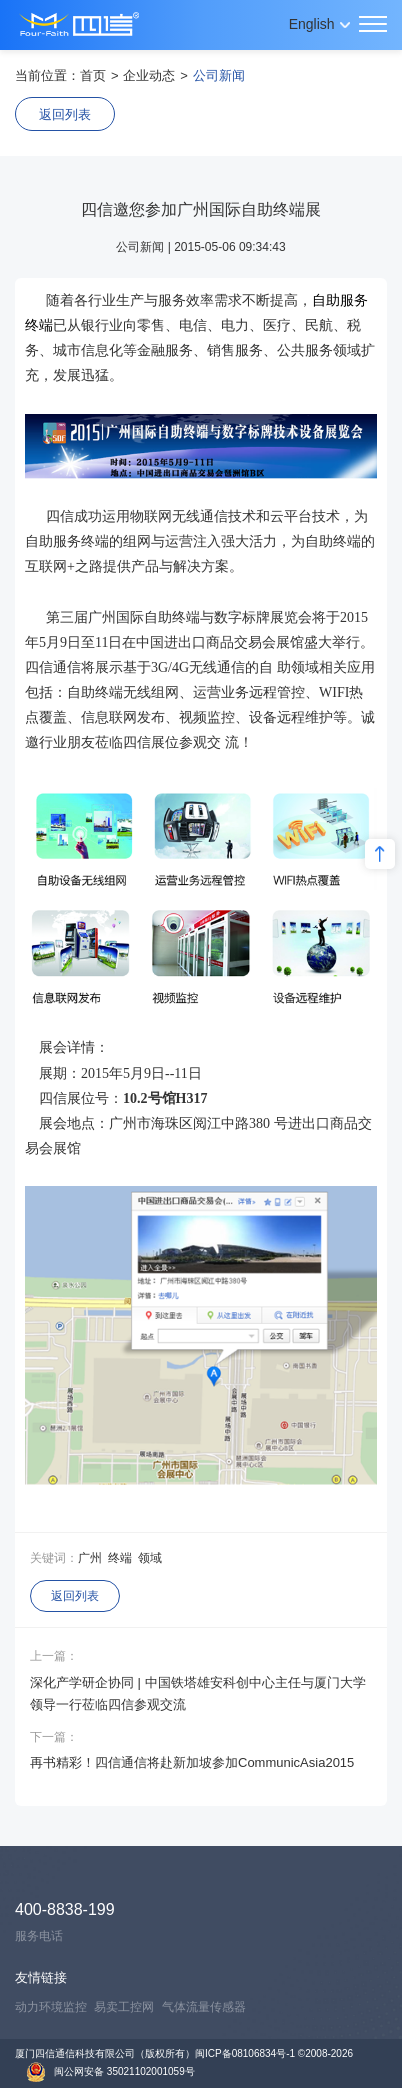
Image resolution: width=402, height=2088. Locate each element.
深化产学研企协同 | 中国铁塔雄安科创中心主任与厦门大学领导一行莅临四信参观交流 (198, 1693)
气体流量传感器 (204, 2007)
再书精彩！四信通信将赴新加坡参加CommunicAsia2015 (192, 1762)
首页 (93, 75)
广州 (90, 1558)
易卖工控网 (124, 2007)
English (312, 24)
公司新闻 (219, 75)
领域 (150, 1558)
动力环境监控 (51, 2007)
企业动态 (149, 75)
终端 (120, 1558)
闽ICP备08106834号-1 (245, 2053)
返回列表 (65, 114)
